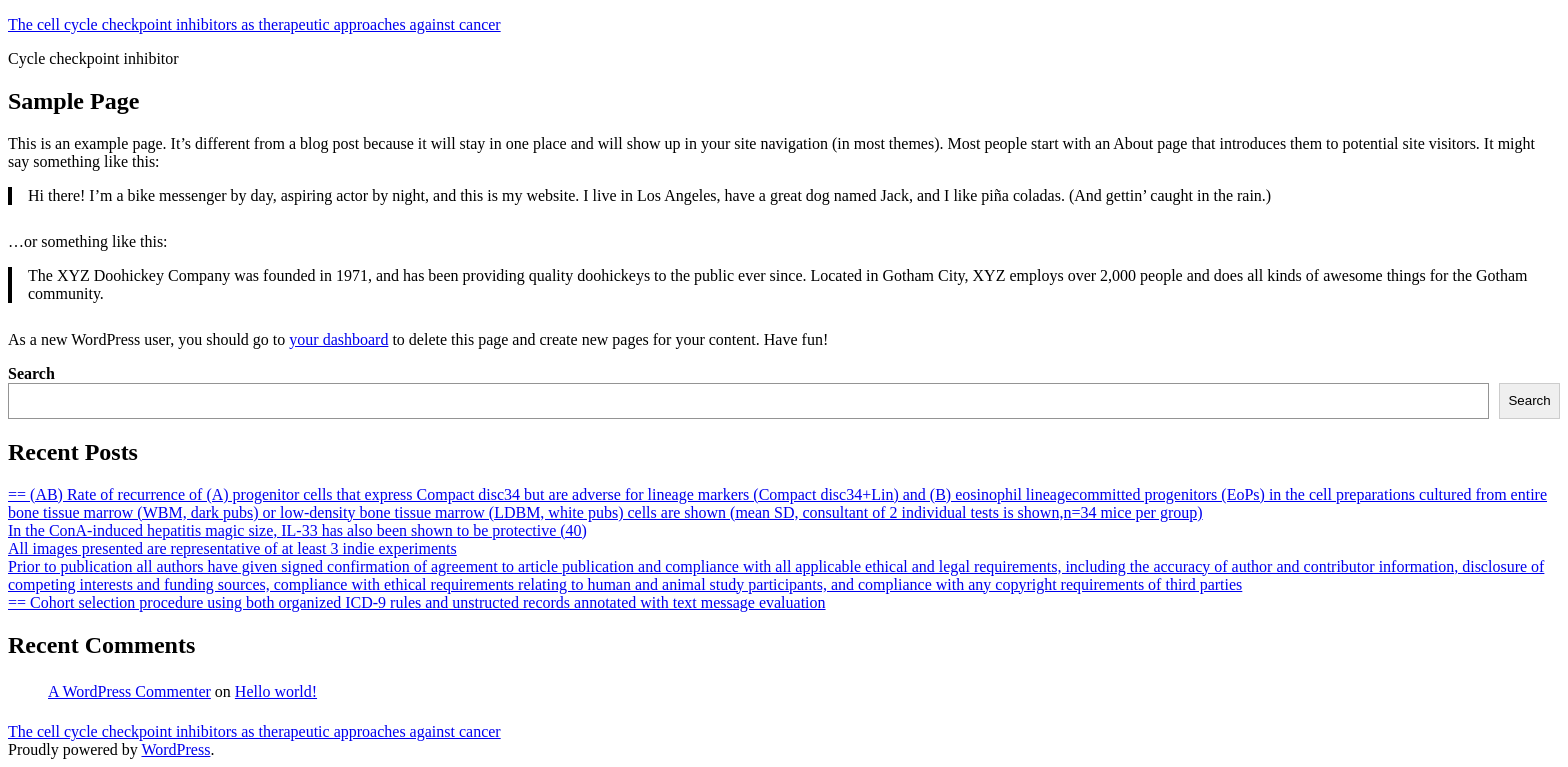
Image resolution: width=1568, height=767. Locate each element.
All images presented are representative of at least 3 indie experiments (232, 548)
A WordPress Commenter (129, 691)
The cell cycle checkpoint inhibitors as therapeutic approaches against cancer (254, 24)
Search (31, 373)
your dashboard (338, 339)
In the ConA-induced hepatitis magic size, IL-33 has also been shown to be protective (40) (297, 530)
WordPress (175, 749)
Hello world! (276, 691)
